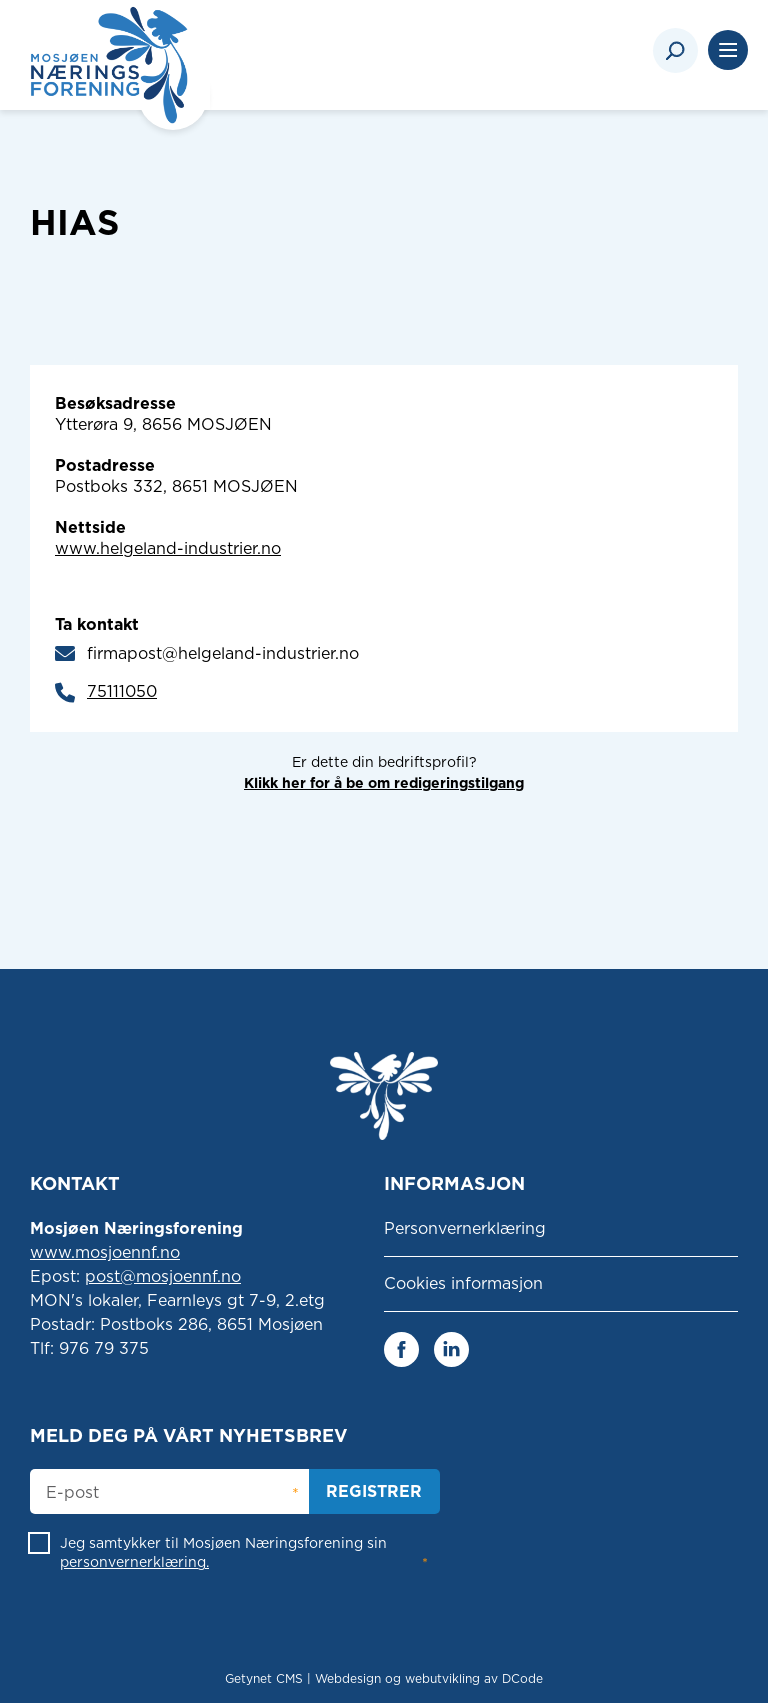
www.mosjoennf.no (105, 1252)
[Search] (675, 50)
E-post (72, 1493)
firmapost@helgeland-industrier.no (223, 653)
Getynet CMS (264, 1678)
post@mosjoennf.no (163, 1276)
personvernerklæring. (134, 1562)
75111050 (122, 691)
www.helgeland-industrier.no (168, 548)
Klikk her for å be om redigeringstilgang (384, 783)
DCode (522, 1678)
